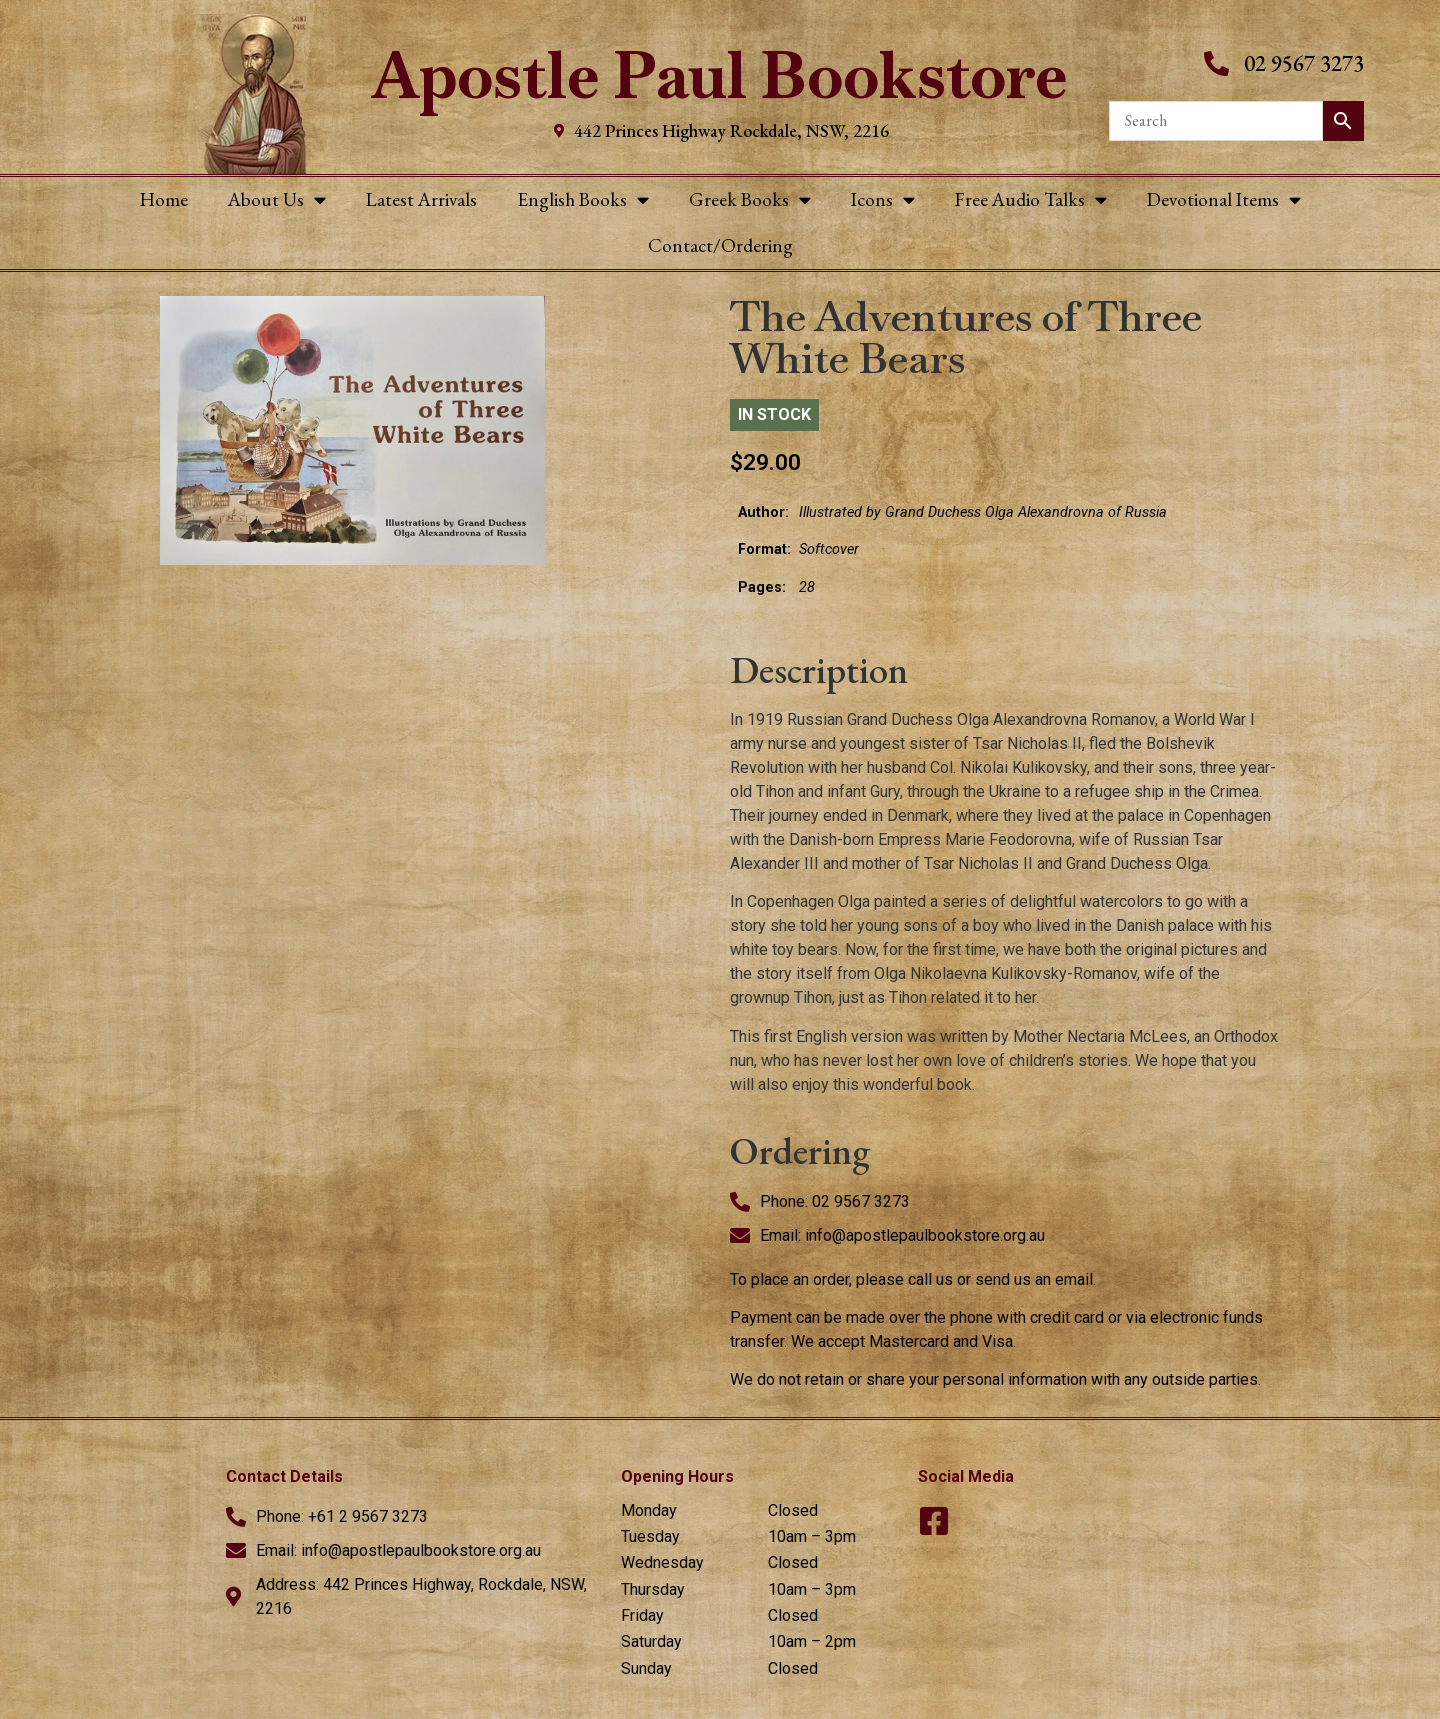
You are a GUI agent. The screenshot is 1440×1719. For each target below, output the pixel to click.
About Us (277, 199)
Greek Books (750, 199)
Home (164, 199)
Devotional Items (1224, 199)
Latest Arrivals (421, 199)
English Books (583, 199)
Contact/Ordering (720, 245)
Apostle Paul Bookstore (719, 75)
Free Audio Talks (1031, 199)
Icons (883, 199)
